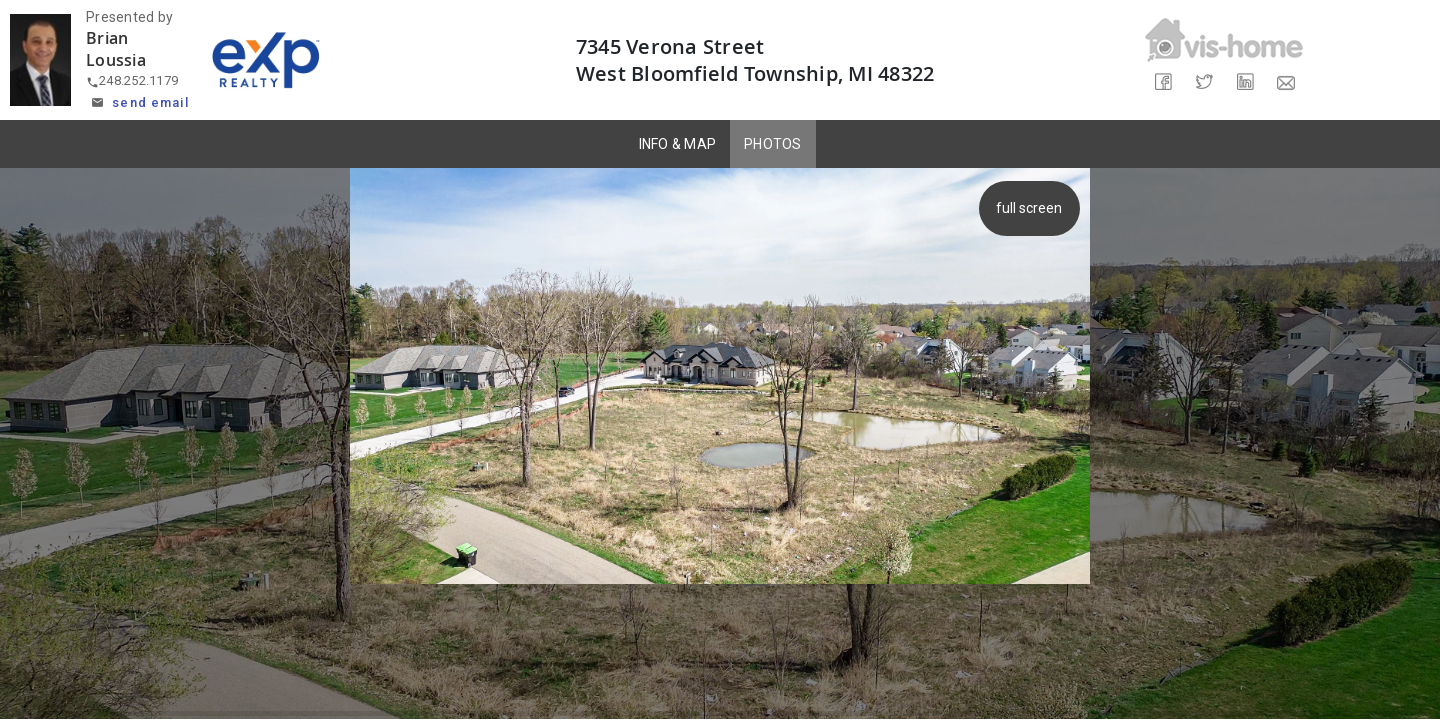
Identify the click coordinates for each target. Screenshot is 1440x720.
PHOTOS (773, 144)
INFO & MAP (678, 144)
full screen (1032, 208)
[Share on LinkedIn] (1244, 82)
